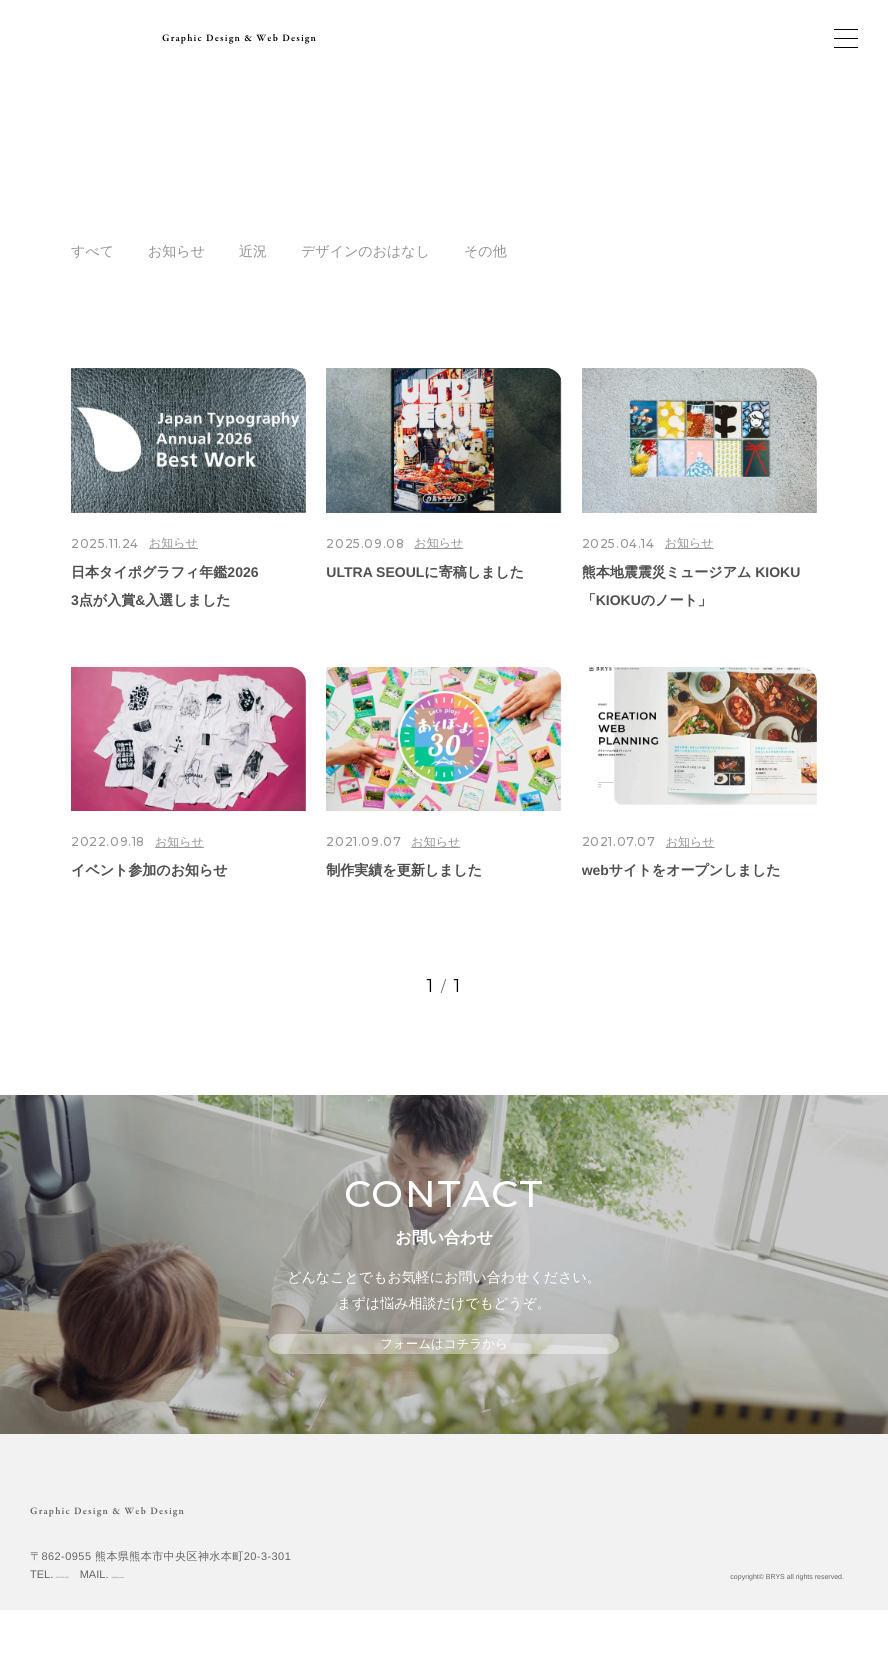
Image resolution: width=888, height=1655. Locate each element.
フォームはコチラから (443, 1362)
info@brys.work (212, 1619)
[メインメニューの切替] (846, 38)
